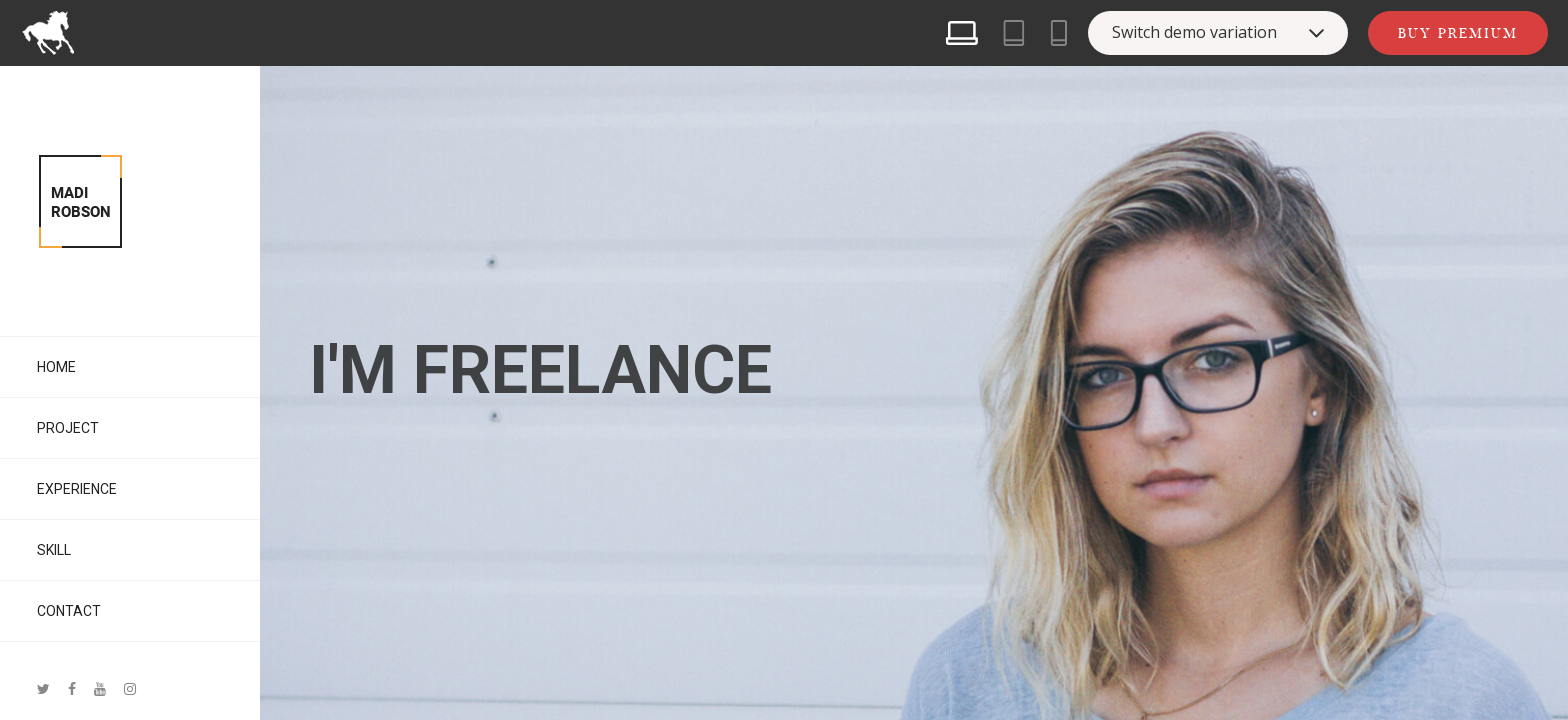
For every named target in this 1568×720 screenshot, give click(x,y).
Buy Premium (1458, 33)
